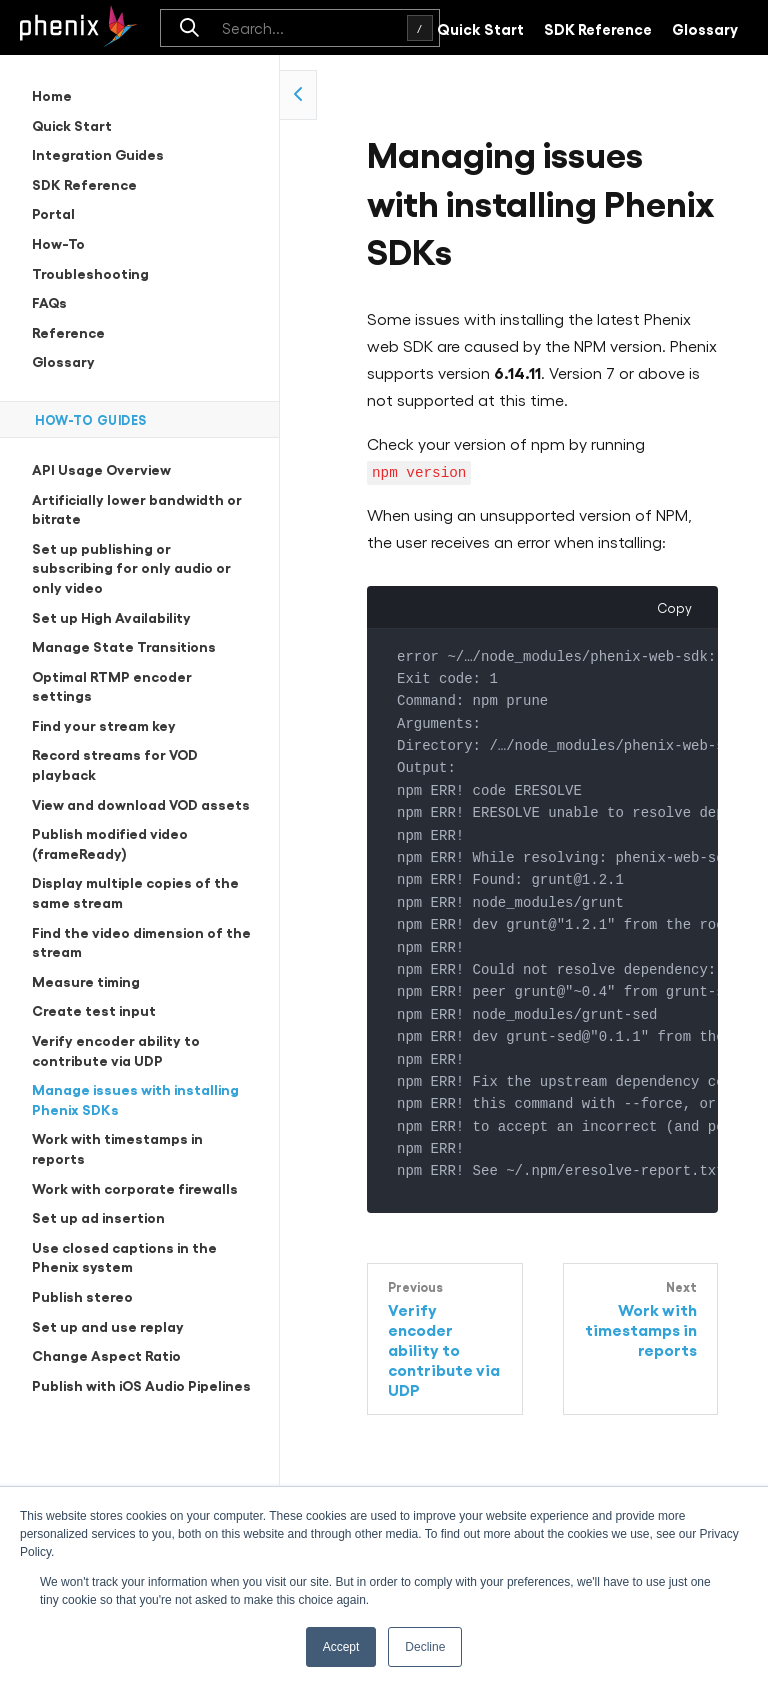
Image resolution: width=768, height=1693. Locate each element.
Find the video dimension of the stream (141, 941)
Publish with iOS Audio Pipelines (141, 1384)
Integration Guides (98, 153)
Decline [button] (425, 1647)
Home (52, 94)
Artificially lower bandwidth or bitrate (137, 508)
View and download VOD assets (141, 803)
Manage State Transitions (124, 645)
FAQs (49, 301)
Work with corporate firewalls (135, 1187)
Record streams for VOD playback (115, 763)
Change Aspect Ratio (106, 1354)
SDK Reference (598, 28)
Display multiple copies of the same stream (135, 891)
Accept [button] (341, 1647)
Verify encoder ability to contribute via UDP (116, 1049)
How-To (58, 242)
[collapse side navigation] (298, 95)
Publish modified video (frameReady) (110, 842)
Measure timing (86, 980)
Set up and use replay (108, 1325)
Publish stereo (82, 1295)
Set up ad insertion (98, 1216)
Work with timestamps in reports (117, 1147)
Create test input (94, 1009)
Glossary (705, 28)
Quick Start (480, 28)
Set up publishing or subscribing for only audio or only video (131, 567)
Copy (674, 606)
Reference (68, 331)
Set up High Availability (111, 616)
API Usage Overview (101, 468)
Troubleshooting (90, 272)
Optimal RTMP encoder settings (112, 685)
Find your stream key (104, 724)
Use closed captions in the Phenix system (124, 1256)
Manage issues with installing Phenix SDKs (135, 1098)
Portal (53, 212)
